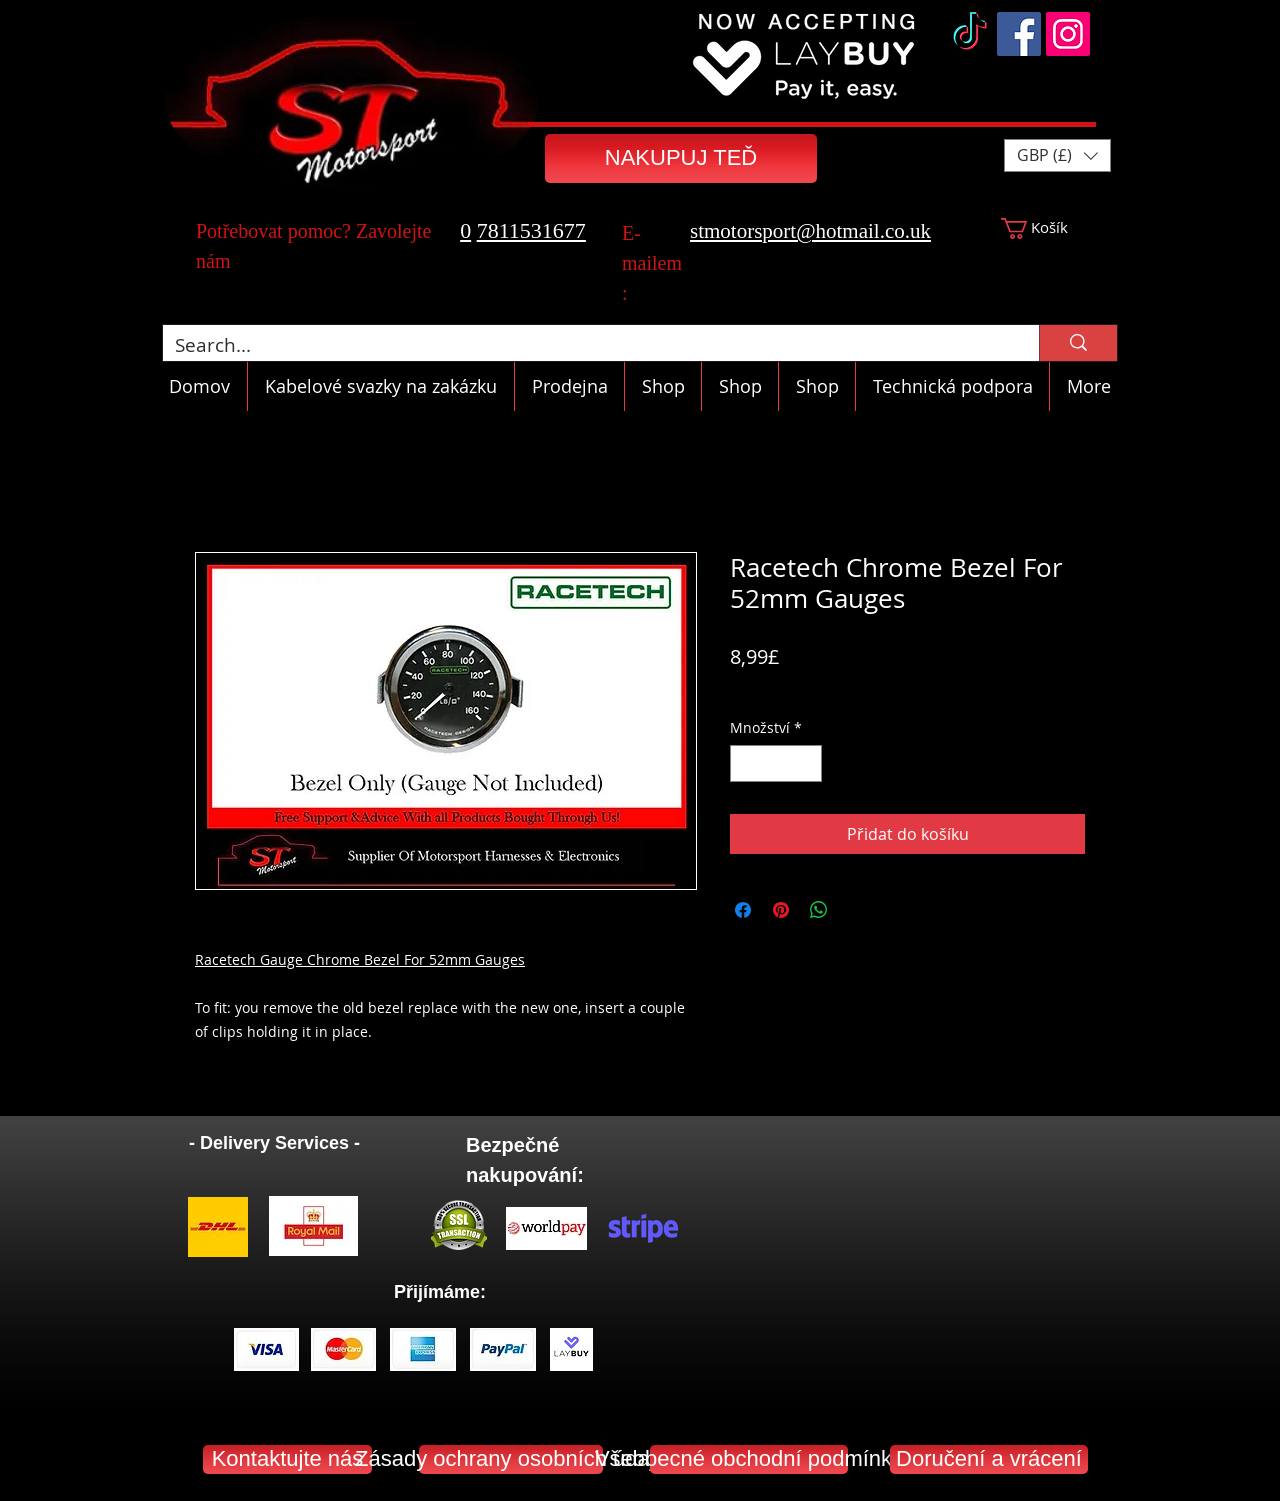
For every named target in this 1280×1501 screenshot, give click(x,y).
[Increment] (806, 763)
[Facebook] (1019, 34)
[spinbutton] (776, 763)
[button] (1057, 155)
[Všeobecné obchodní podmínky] (749, 1459)
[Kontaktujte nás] (287, 1459)
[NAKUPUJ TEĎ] (681, 158)
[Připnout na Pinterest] (781, 910)
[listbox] (1057, 155)
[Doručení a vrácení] (989, 1459)
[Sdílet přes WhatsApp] (819, 910)
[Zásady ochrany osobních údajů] (511, 1459)
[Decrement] (745, 763)
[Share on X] (857, 910)
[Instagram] (1068, 34)
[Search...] (586, 345)
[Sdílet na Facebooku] (743, 910)
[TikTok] (970, 34)
